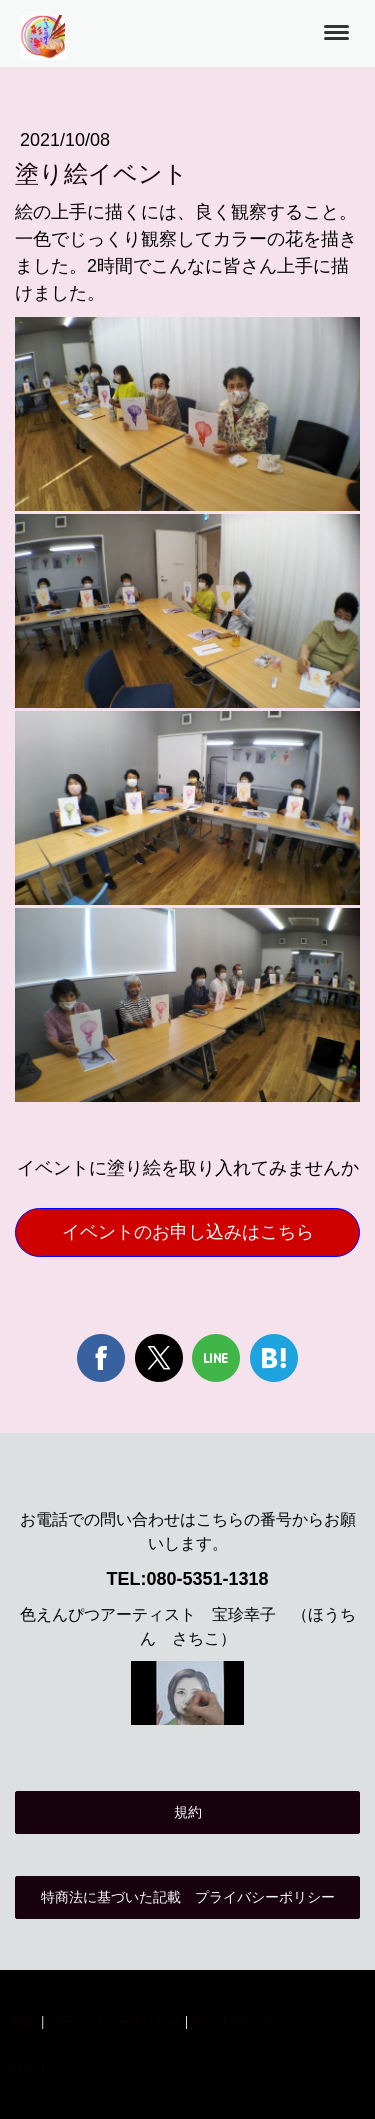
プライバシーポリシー (115, 2021)
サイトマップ (232, 2021)
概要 (23, 2021)
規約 (188, 1812)
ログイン (36, 2066)
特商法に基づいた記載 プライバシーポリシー (188, 1897)
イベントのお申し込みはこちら (188, 1232)
